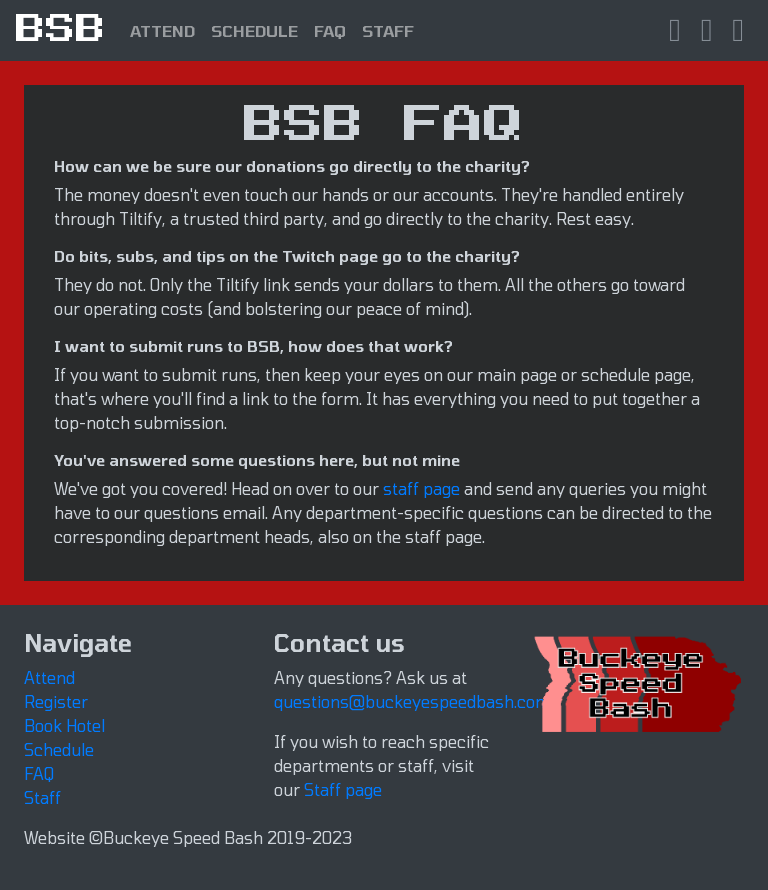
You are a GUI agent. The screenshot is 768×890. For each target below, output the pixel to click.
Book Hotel (64, 725)
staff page (421, 488)
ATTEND (162, 30)
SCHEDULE (254, 30)
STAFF (388, 30)
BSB (61, 30)
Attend (49, 677)
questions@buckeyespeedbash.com (412, 701)
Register (56, 701)
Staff (42, 797)
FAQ (330, 30)
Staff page (343, 789)
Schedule (59, 749)
